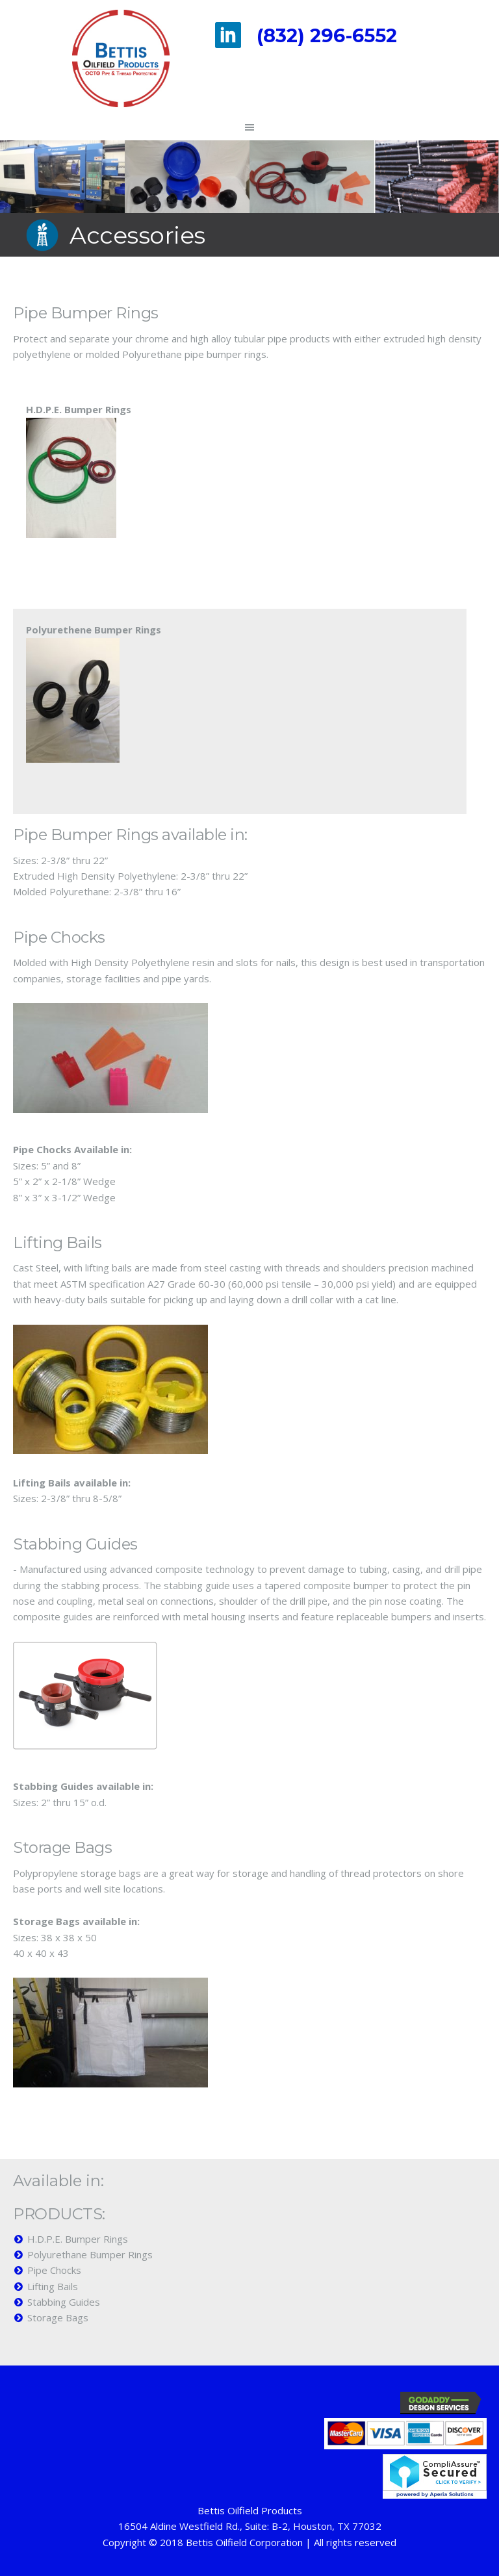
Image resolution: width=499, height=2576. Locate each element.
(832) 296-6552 (327, 35)
